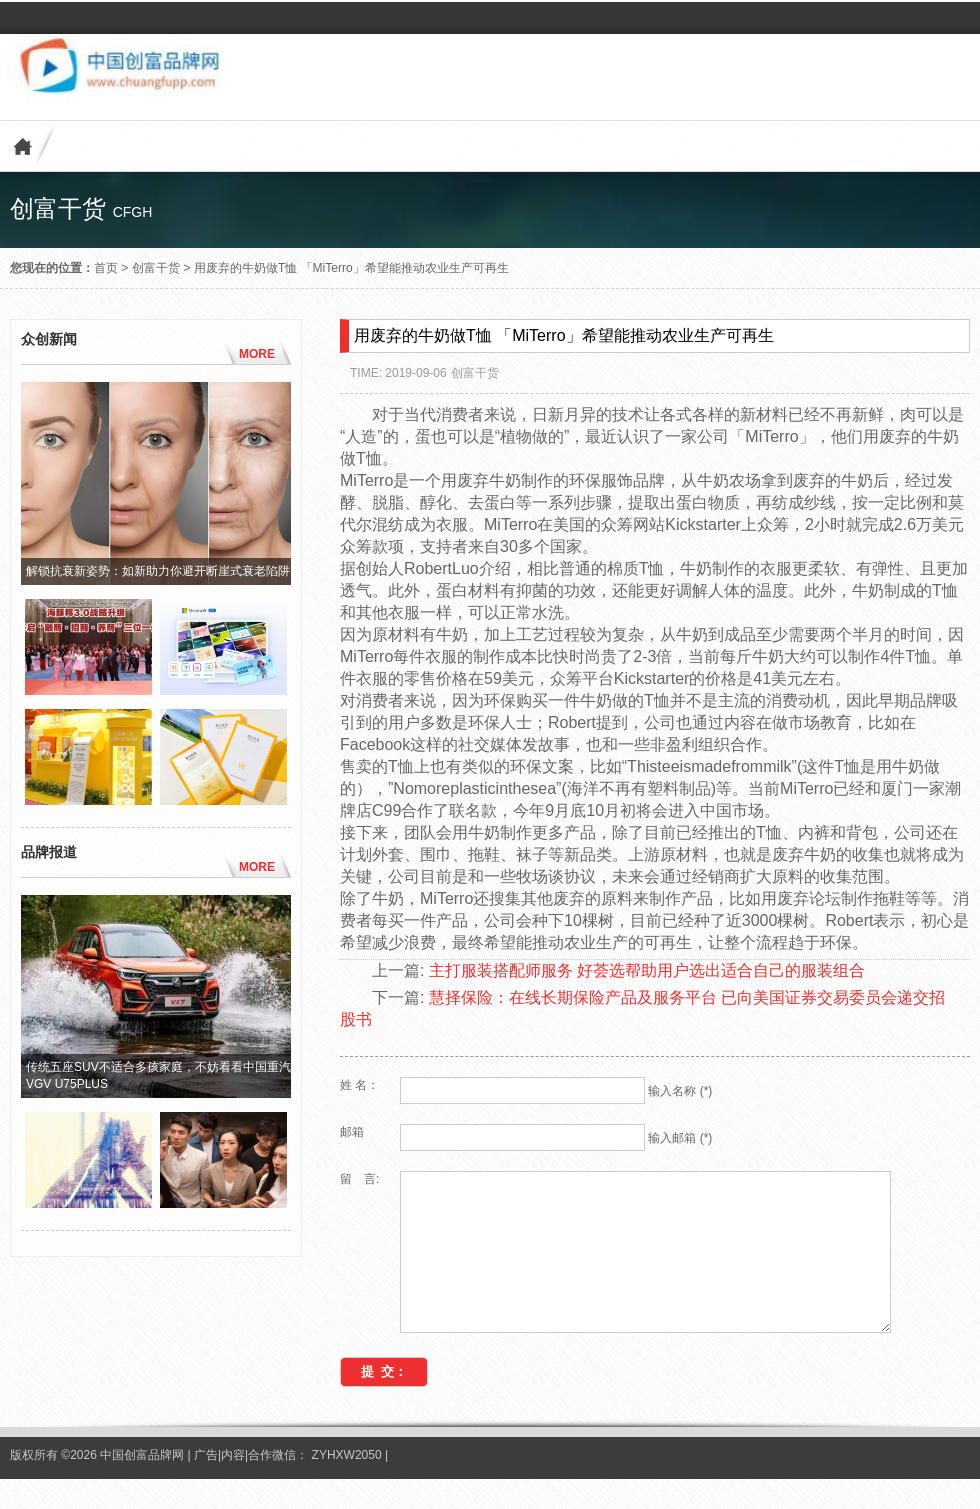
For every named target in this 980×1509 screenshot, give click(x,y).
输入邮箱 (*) (680, 1138)
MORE (257, 354)
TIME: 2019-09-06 (398, 373)
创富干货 (156, 268)
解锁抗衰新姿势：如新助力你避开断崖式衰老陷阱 (158, 571)
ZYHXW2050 (348, 1485)
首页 (106, 268)
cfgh (133, 212)
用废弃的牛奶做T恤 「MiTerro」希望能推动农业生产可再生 (351, 268)
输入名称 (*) (680, 1091)
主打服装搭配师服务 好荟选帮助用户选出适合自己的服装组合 (647, 970)
